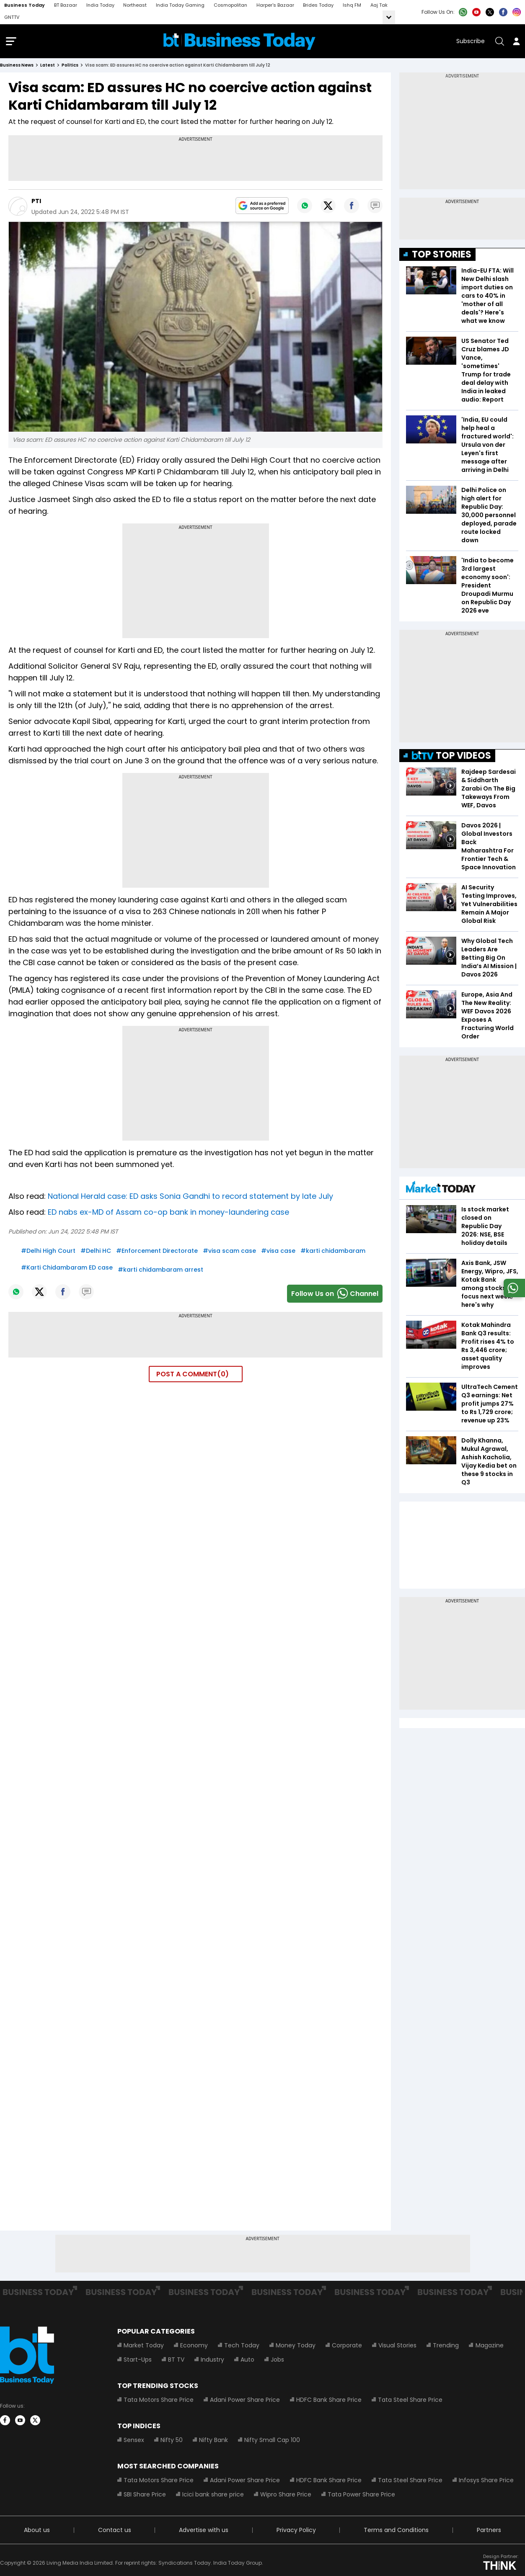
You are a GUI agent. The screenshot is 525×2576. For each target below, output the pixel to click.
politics (70, 67)
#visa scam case (229, 1252)
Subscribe (470, 42)
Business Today (24, 5)
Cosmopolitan (230, 5)
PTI (36, 202)
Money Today (296, 2347)
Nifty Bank (213, 2441)
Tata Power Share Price (361, 2496)
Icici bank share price (213, 2496)
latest (47, 67)
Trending (446, 2347)
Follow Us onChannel (334, 1295)
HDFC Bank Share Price (329, 2401)
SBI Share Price (145, 2496)
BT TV (176, 2361)
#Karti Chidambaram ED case (67, 1269)
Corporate (347, 2347)
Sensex (134, 2441)
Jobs (277, 2361)
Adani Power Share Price (245, 2401)
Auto (247, 2361)
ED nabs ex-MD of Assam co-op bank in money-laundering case (168, 1213)
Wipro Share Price (285, 2496)
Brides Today (318, 5)
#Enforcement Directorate (157, 1252)
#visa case (278, 1252)
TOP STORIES (441, 256)
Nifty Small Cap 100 (272, 2441)
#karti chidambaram (332, 1252)
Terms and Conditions (396, 2531)
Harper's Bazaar (275, 5)
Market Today (144, 2347)
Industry (212, 2361)
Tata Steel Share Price (410, 2401)
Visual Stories (397, 2347)
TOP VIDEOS (451, 757)
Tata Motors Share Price (159, 2401)
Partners (489, 2531)
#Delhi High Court (48, 1252)
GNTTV (11, 17)
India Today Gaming (180, 5)
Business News (17, 67)
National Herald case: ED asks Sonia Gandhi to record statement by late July (190, 1198)
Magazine (489, 2347)
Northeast (135, 5)
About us (37, 2531)
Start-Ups (138, 2361)
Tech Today (241, 2347)
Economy (194, 2347)
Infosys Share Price (486, 2482)
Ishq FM (352, 5)
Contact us (114, 2531)
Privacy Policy (296, 2531)
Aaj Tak (379, 5)
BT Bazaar (65, 5)
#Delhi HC (95, 1252)
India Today (100, 5)
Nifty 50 (171, 2441)
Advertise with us (203, 2531)
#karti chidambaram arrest (160, 1271)
